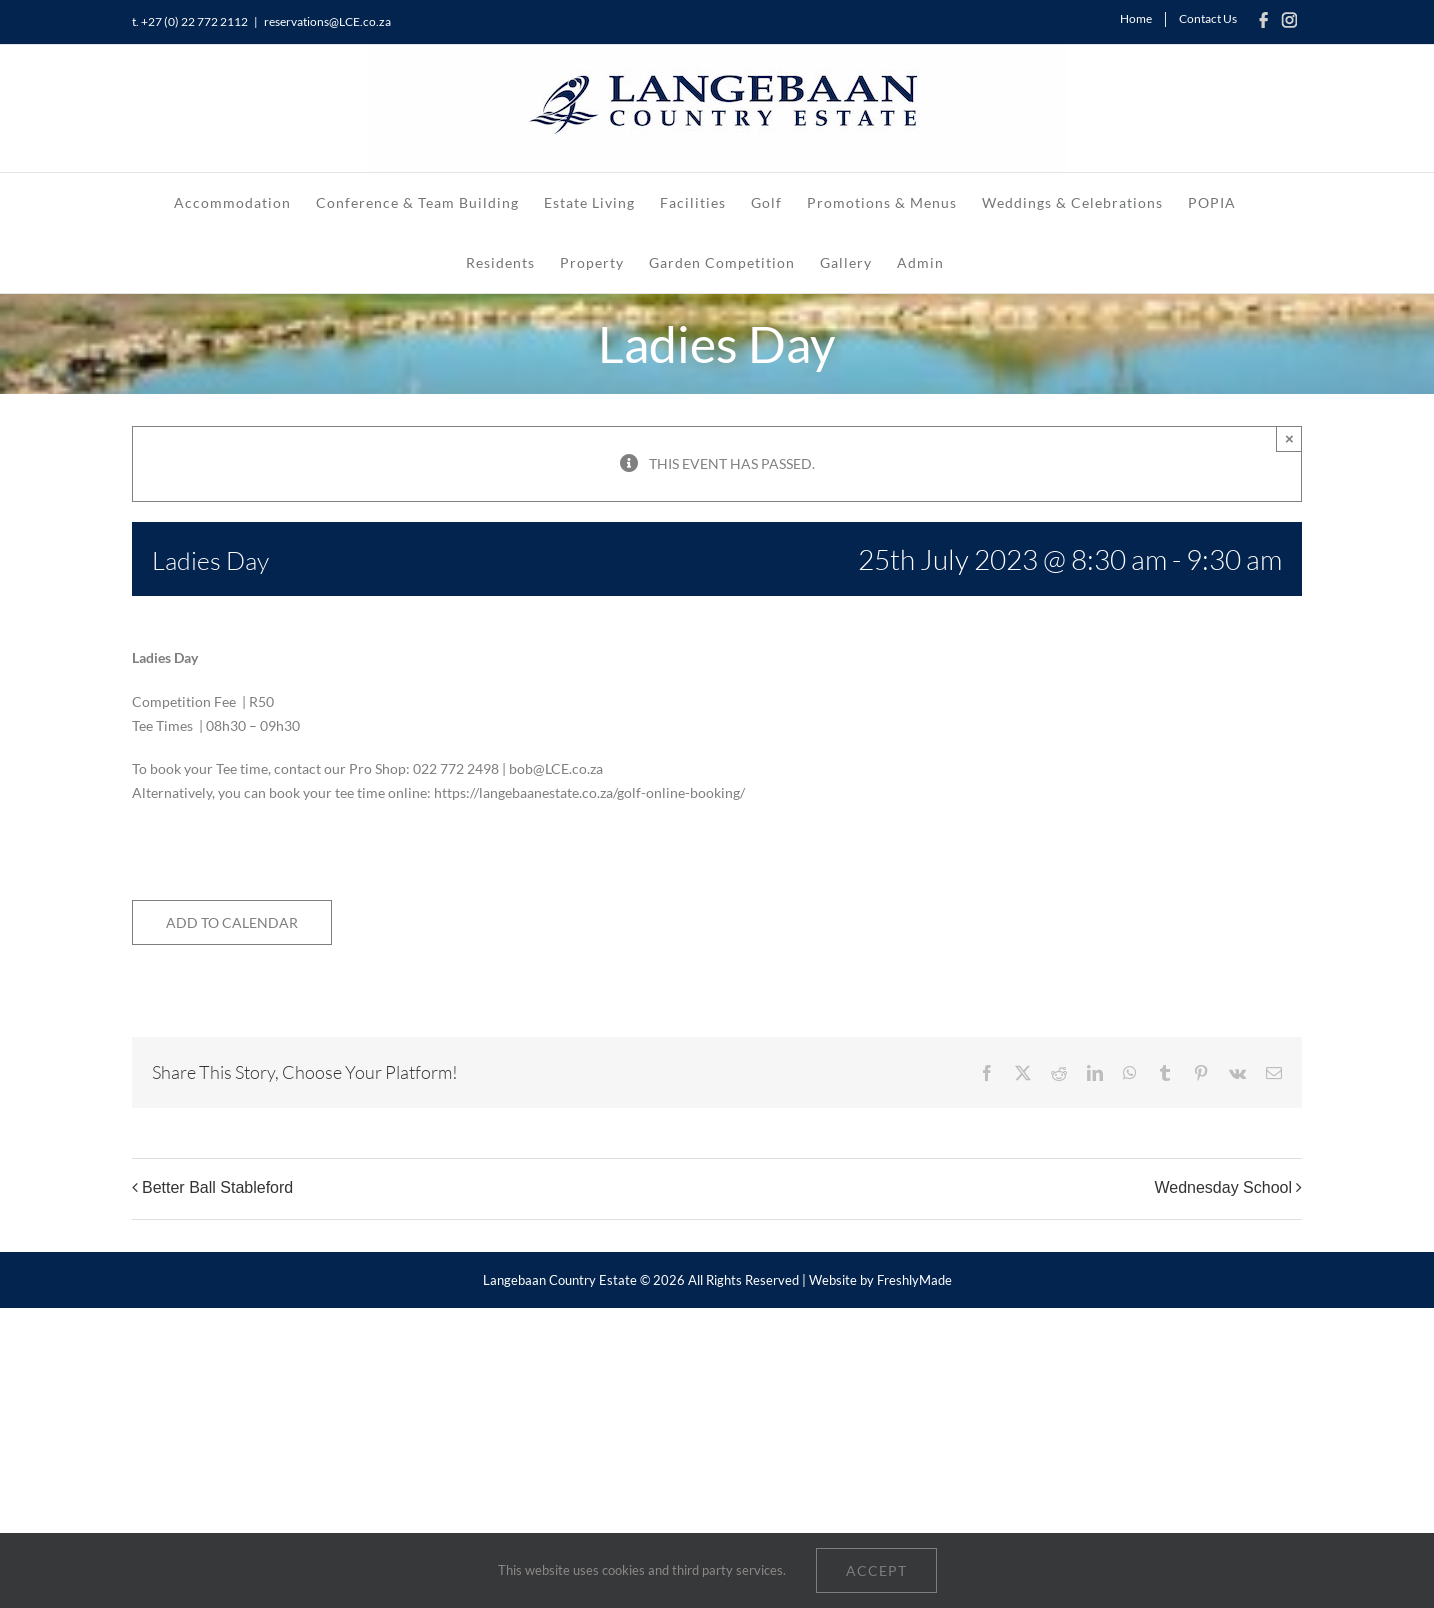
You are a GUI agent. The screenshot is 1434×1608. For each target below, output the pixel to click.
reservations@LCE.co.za (327, 21)
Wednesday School (1223, 1188)
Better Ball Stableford (217, 1188)
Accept (876, 1570)
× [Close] (1289, 438)
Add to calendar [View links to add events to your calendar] (232, 922)
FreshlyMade (914, 1280)
